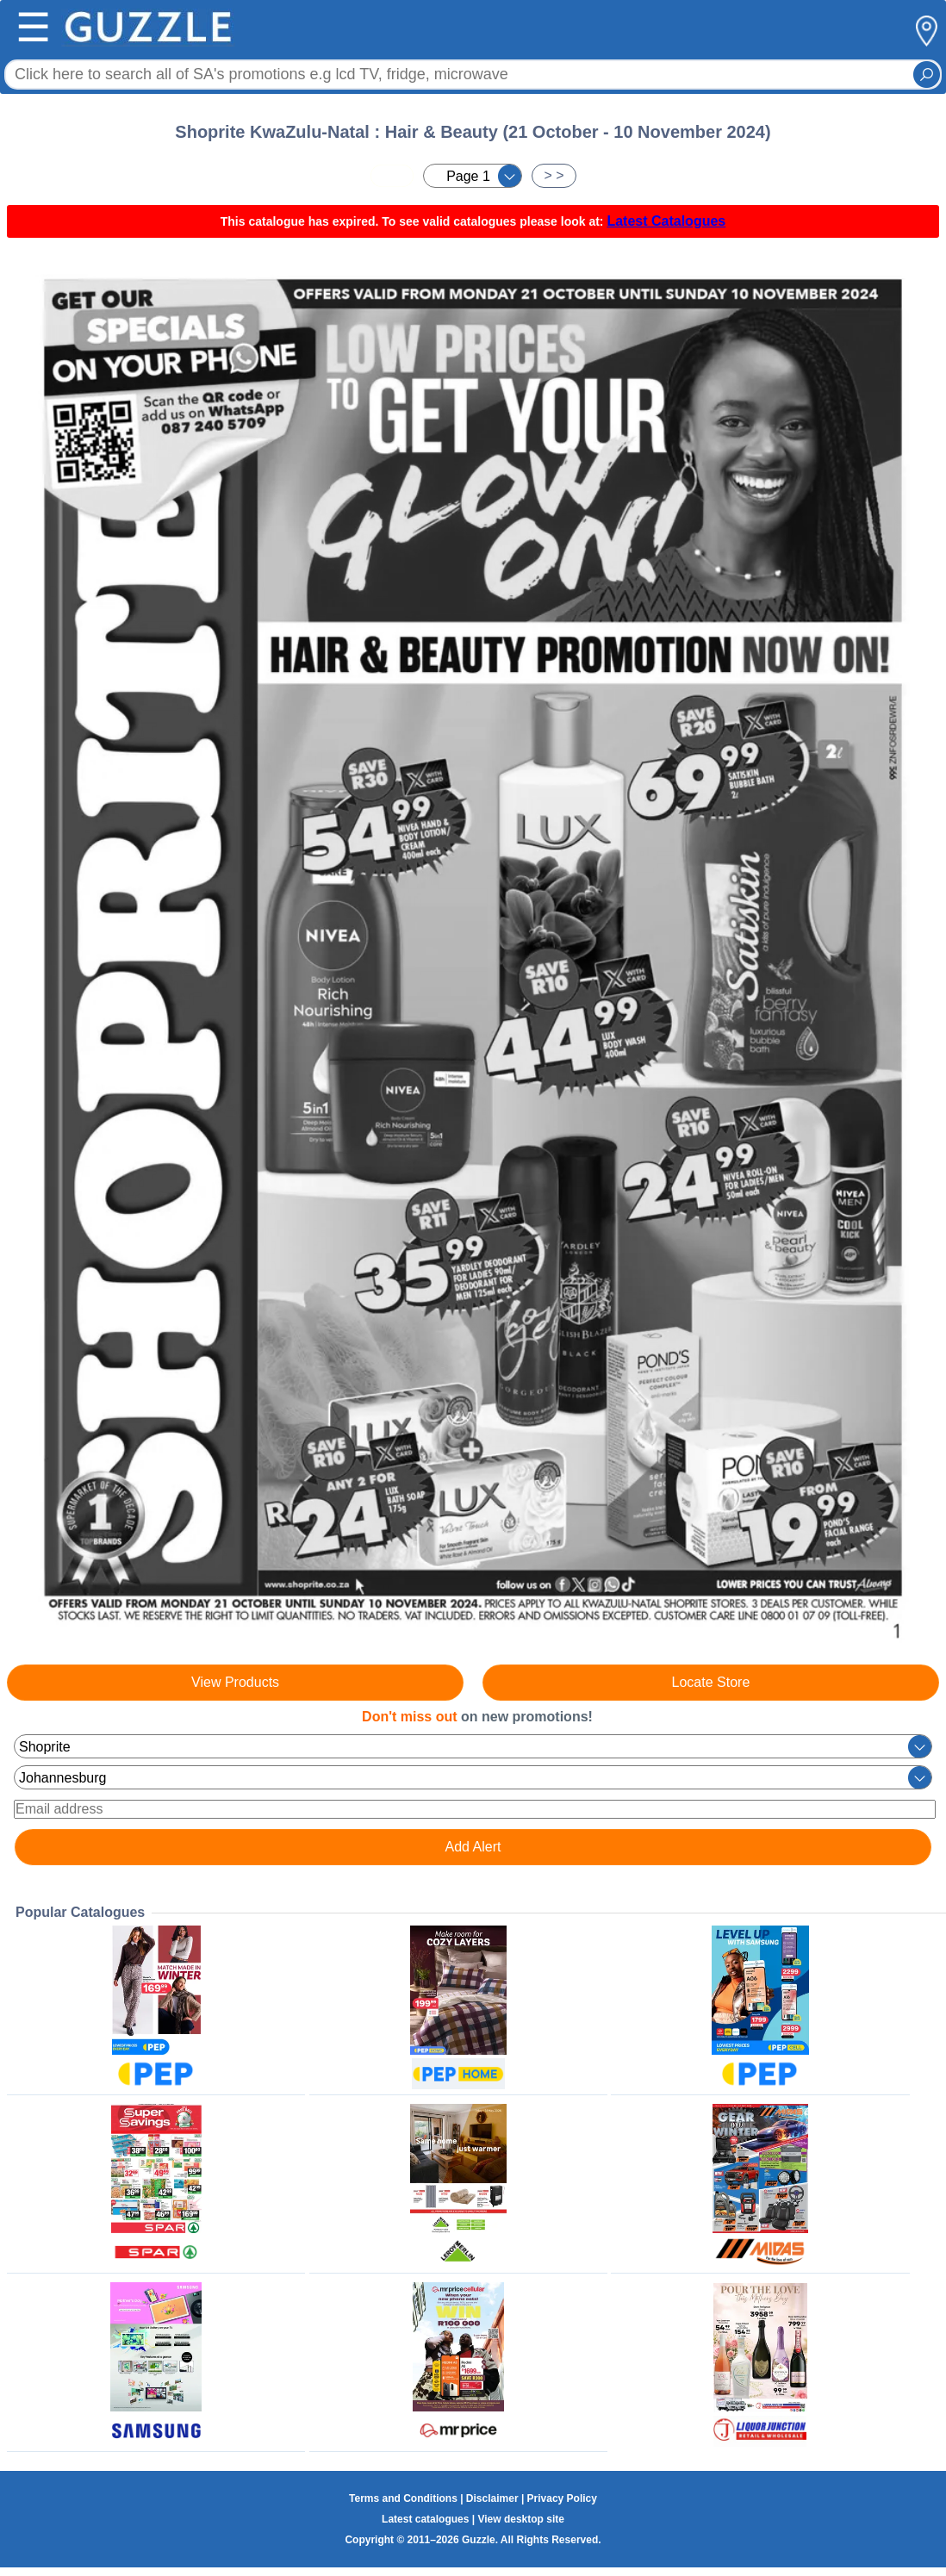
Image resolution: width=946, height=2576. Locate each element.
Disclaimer (492, 2498)
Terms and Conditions (403, 2498)
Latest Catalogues (666, 221)
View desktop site (520, 2519)
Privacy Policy (562, 2498)
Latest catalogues (425, 2519)
